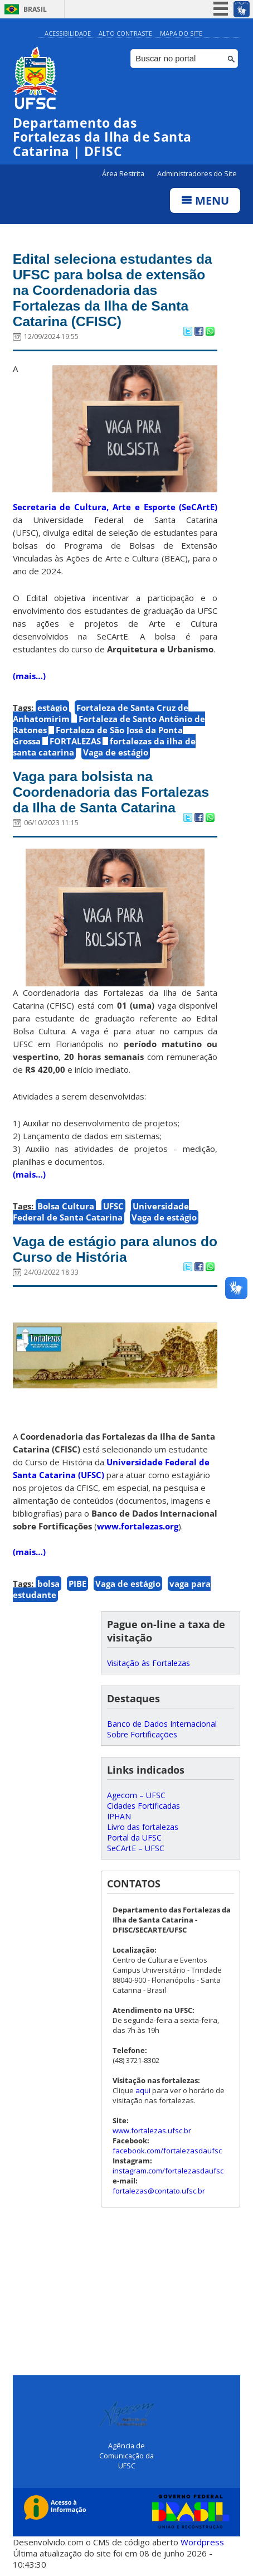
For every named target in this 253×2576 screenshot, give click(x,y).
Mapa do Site (181, 33)
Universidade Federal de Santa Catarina (101, 1211)
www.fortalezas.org (137, 1526)
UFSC (113, 1206)
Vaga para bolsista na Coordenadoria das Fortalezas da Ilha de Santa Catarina (112, 791)
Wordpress (202, 2542)
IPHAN (119, 1816)
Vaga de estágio (115, 752)
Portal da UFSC (134, 1837)
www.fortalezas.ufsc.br (152, 2130)
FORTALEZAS (75, 741)
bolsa (48, 1583)
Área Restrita (124, 174)
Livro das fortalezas (142, 1827)
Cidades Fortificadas (143, 1805)
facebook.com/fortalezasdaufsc (167, 2151)
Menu (205, 201)
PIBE (77, 1583)
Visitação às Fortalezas (148, 1663)
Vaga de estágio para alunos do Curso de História (106, 1249)
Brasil (35, 9)
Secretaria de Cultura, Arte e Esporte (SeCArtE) (115, 506)
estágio (52, 707)
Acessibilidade (68, 33)
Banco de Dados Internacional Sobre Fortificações (162, 1729)
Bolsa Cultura (65, 1206)
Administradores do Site (197, 174)
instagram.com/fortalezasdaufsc (168, 2171)
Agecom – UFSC (136, 1795)
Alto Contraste (125, 33)
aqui (142, 2090)
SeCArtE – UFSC (135, 1848)
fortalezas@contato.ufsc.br (159, 2191)
